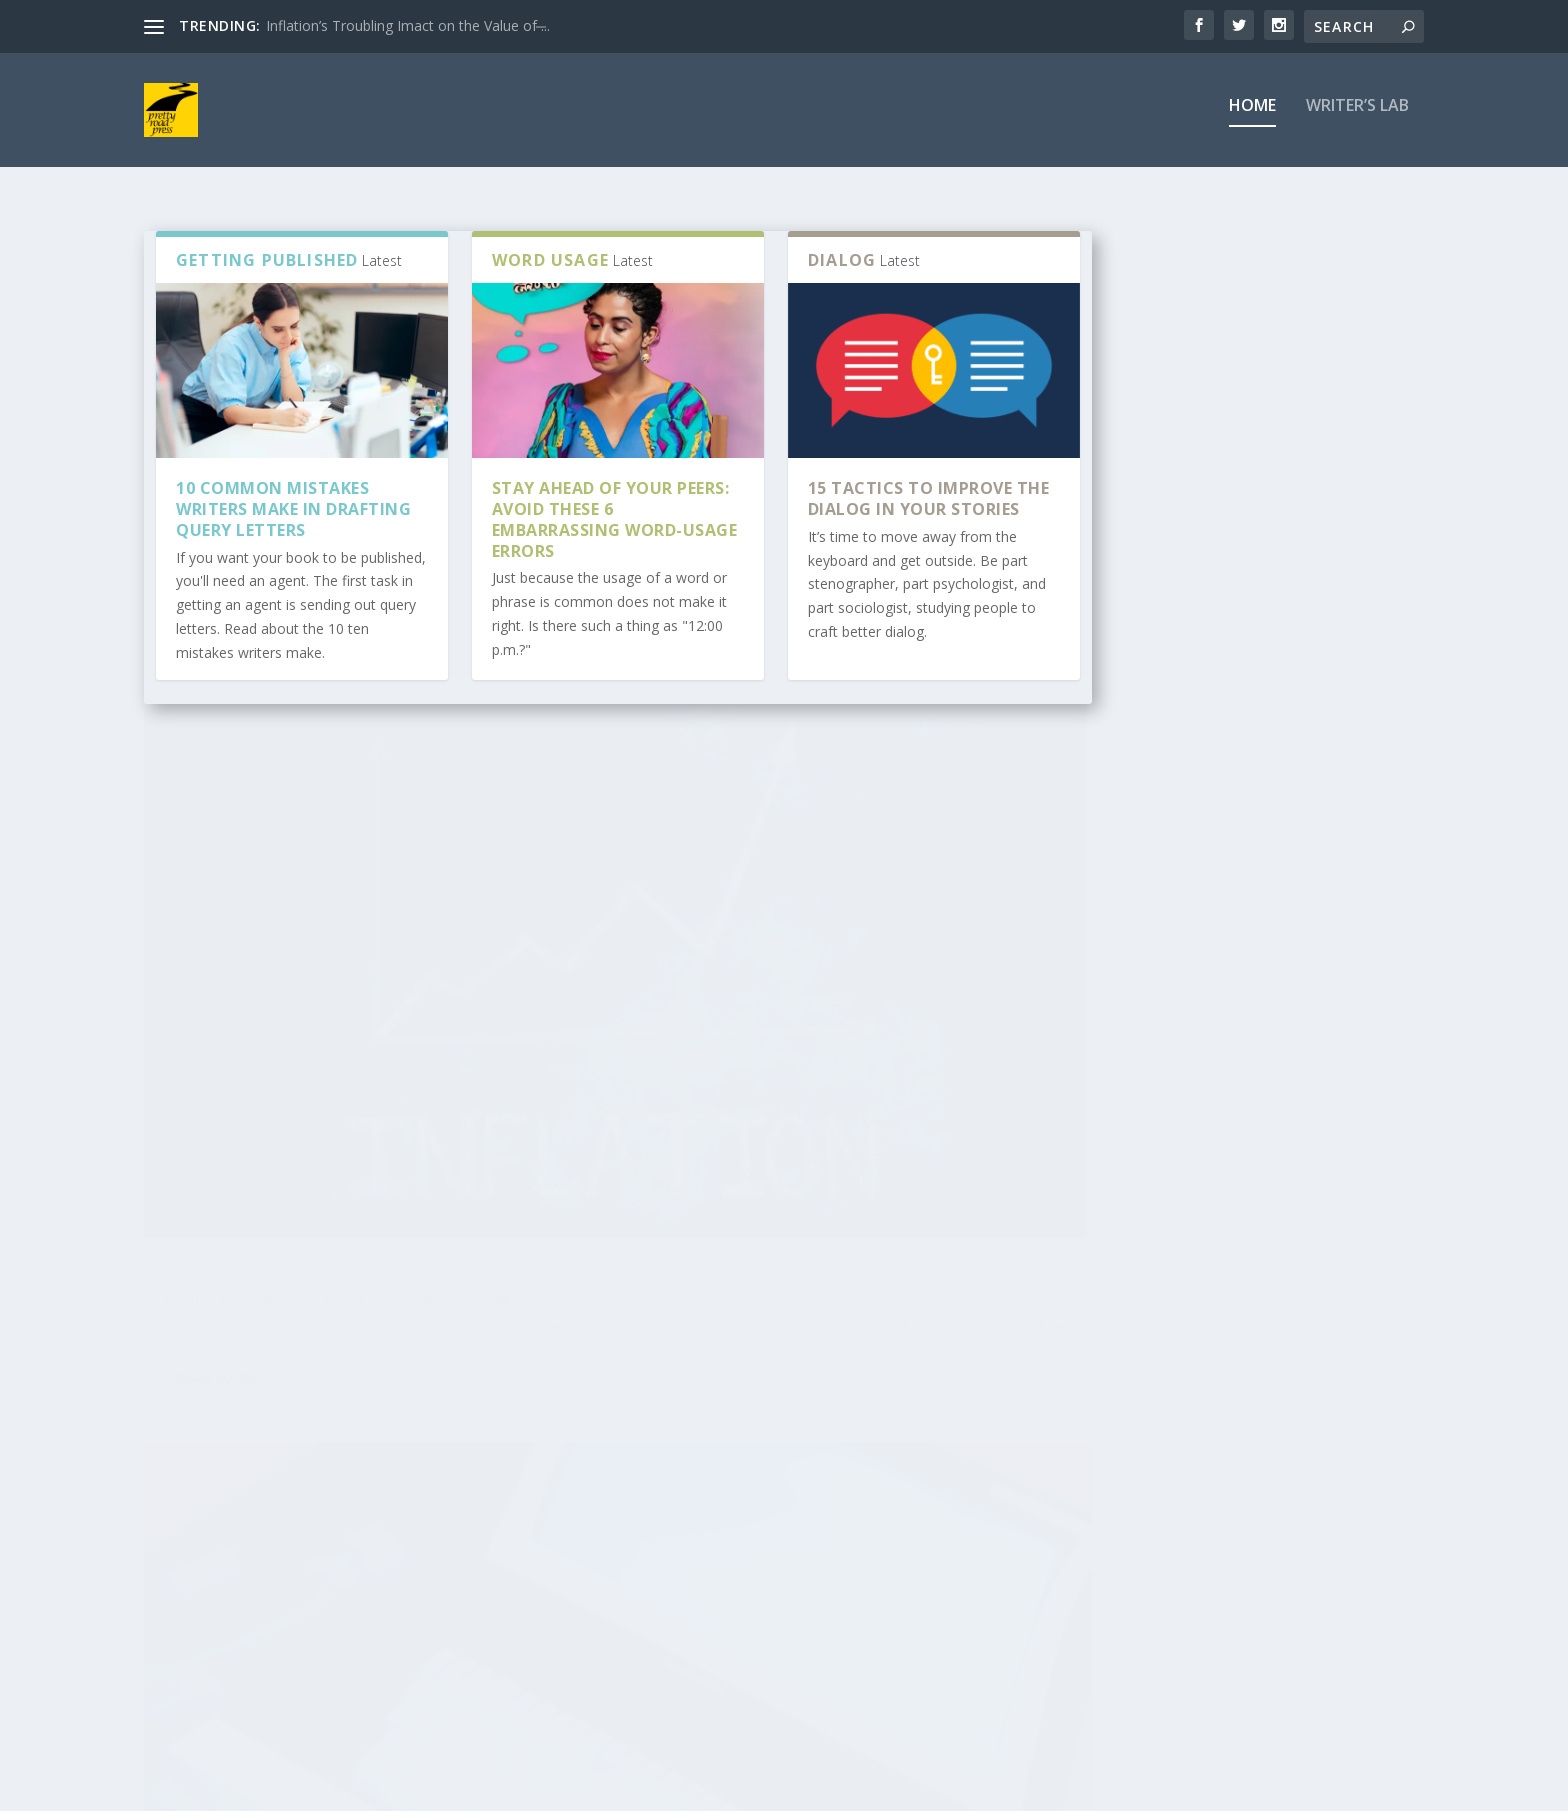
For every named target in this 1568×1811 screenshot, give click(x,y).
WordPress (469, 1788)
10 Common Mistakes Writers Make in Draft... (956, 1522)
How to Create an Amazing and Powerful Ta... (257, 1522)
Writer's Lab (443, 1072)
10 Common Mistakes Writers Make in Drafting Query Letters (293, 519)
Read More (216, 1199)
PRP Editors (213, 1072)
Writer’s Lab (1357, 116)
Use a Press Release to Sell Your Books (732, 1522)
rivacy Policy (195, 1692)
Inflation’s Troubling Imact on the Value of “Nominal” (375, 1031)
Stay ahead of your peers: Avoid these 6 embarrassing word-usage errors (615, 529)
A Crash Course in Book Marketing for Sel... (479, 1522)
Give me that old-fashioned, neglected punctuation (831, 1031)
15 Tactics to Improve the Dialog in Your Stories (929, 508)
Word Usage (367, 1072)
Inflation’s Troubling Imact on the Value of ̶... (408, 25)
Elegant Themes (282, 1788)
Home (1252, 116)
